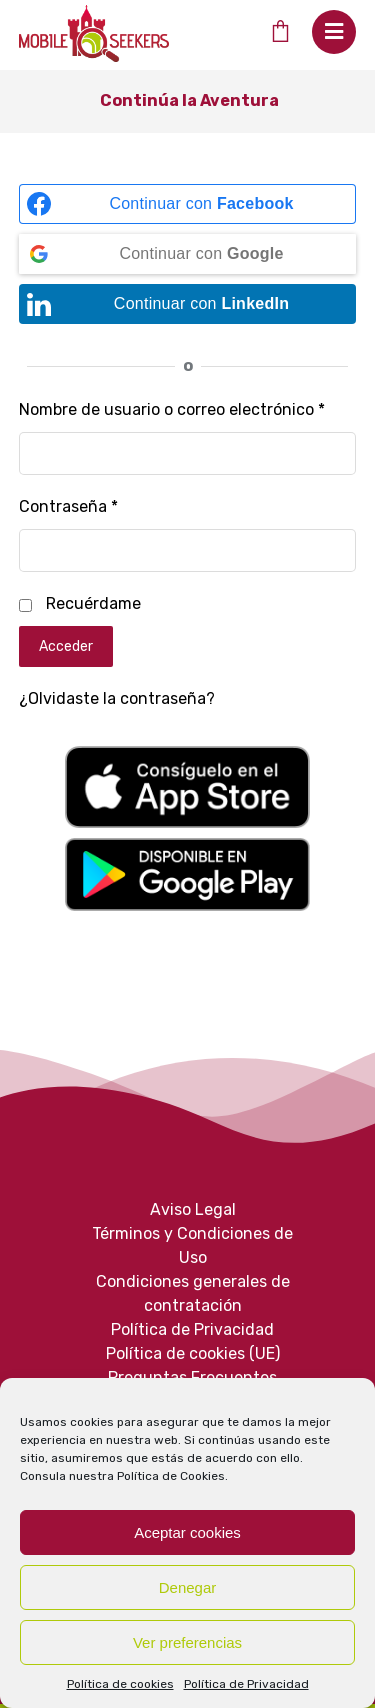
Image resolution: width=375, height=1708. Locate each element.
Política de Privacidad (246, 1684)
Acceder (66, 646)
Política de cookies (120, 1684)
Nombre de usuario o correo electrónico (172, 409)
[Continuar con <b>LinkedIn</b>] (188, 304)
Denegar (188, 1587)
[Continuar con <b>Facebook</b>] (188, 204)
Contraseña (68, 506)
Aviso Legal (193, 1209)
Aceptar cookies (187, 1532)
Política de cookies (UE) (193, 1353)
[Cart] (279, 30)
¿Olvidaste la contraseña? (117, 698)
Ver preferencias (187, 1642)
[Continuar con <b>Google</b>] (188, 254)
